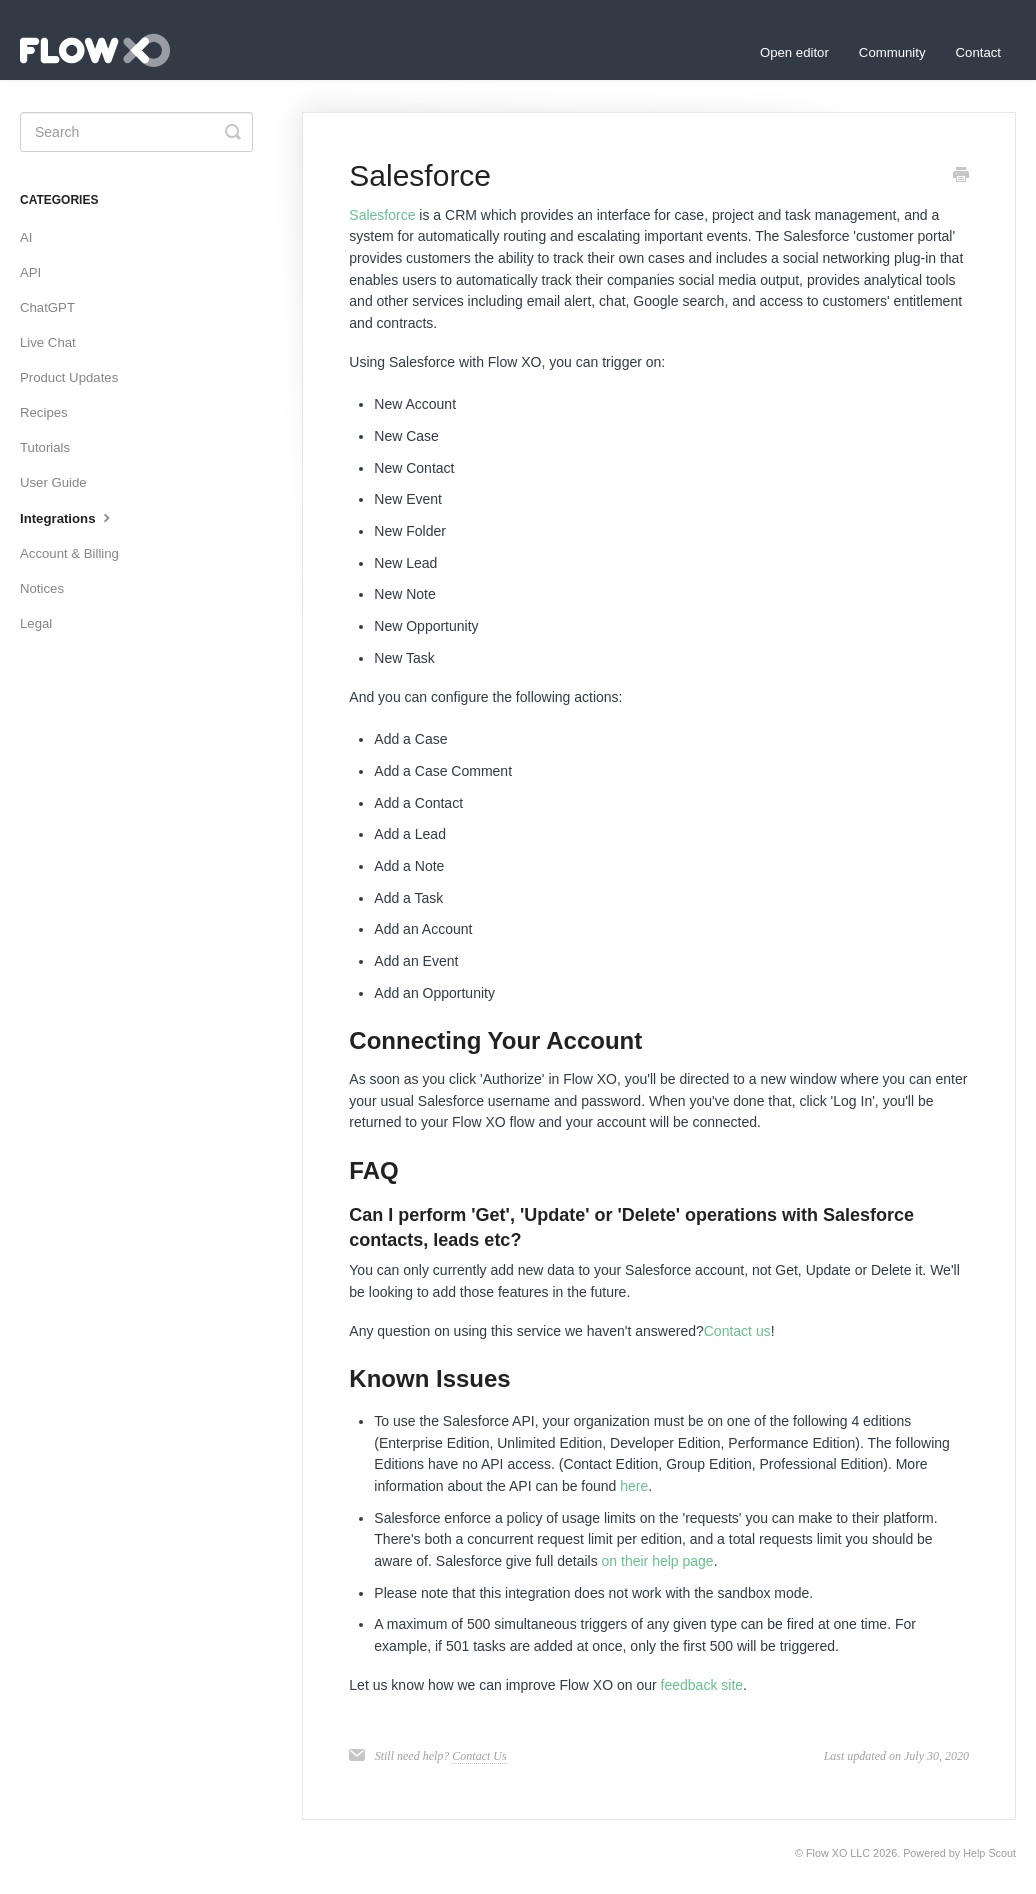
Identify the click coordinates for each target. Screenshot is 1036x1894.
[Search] (136, 132)
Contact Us (479, 1756)
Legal (36, 623)
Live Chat (48, 342)
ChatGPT (47, 307)
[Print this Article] (961, 177)
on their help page (658, 1561)
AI (26, 237)
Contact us (737, 1331)
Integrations (67, 517)
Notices (42, 588)
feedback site (702, 1685)
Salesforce (382, 215)
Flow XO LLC (838, 1853)
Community (892, 52)
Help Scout (989, 1853)
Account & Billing (69, 553)
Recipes (44, 412)
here (634, 1486)
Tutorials (45, 447)
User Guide (53, 482)
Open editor (794, 52)
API (30, 272)
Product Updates (69, 377)
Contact (978, 52)
